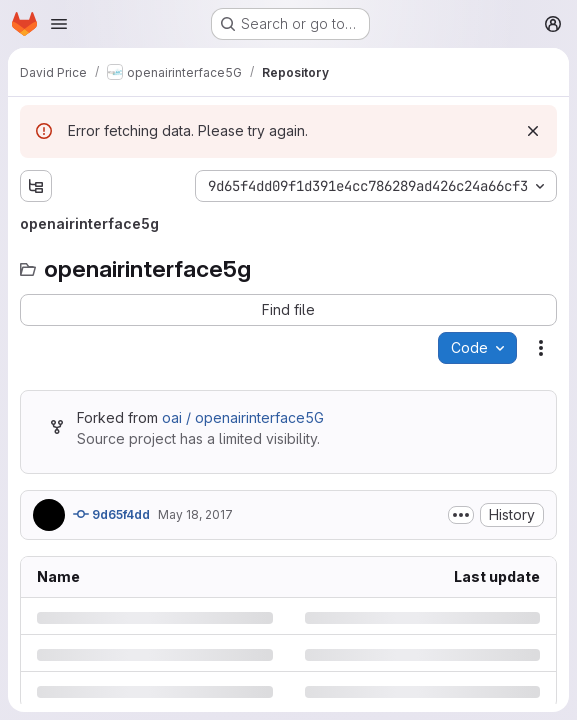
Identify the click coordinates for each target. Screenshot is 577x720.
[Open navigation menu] (59, 24)
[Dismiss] (533, 131)
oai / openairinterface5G (243, 417)
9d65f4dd (111, 514)
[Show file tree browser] (36, 186)
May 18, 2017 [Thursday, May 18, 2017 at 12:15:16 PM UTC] (195, 514)
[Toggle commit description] (461, 515)
